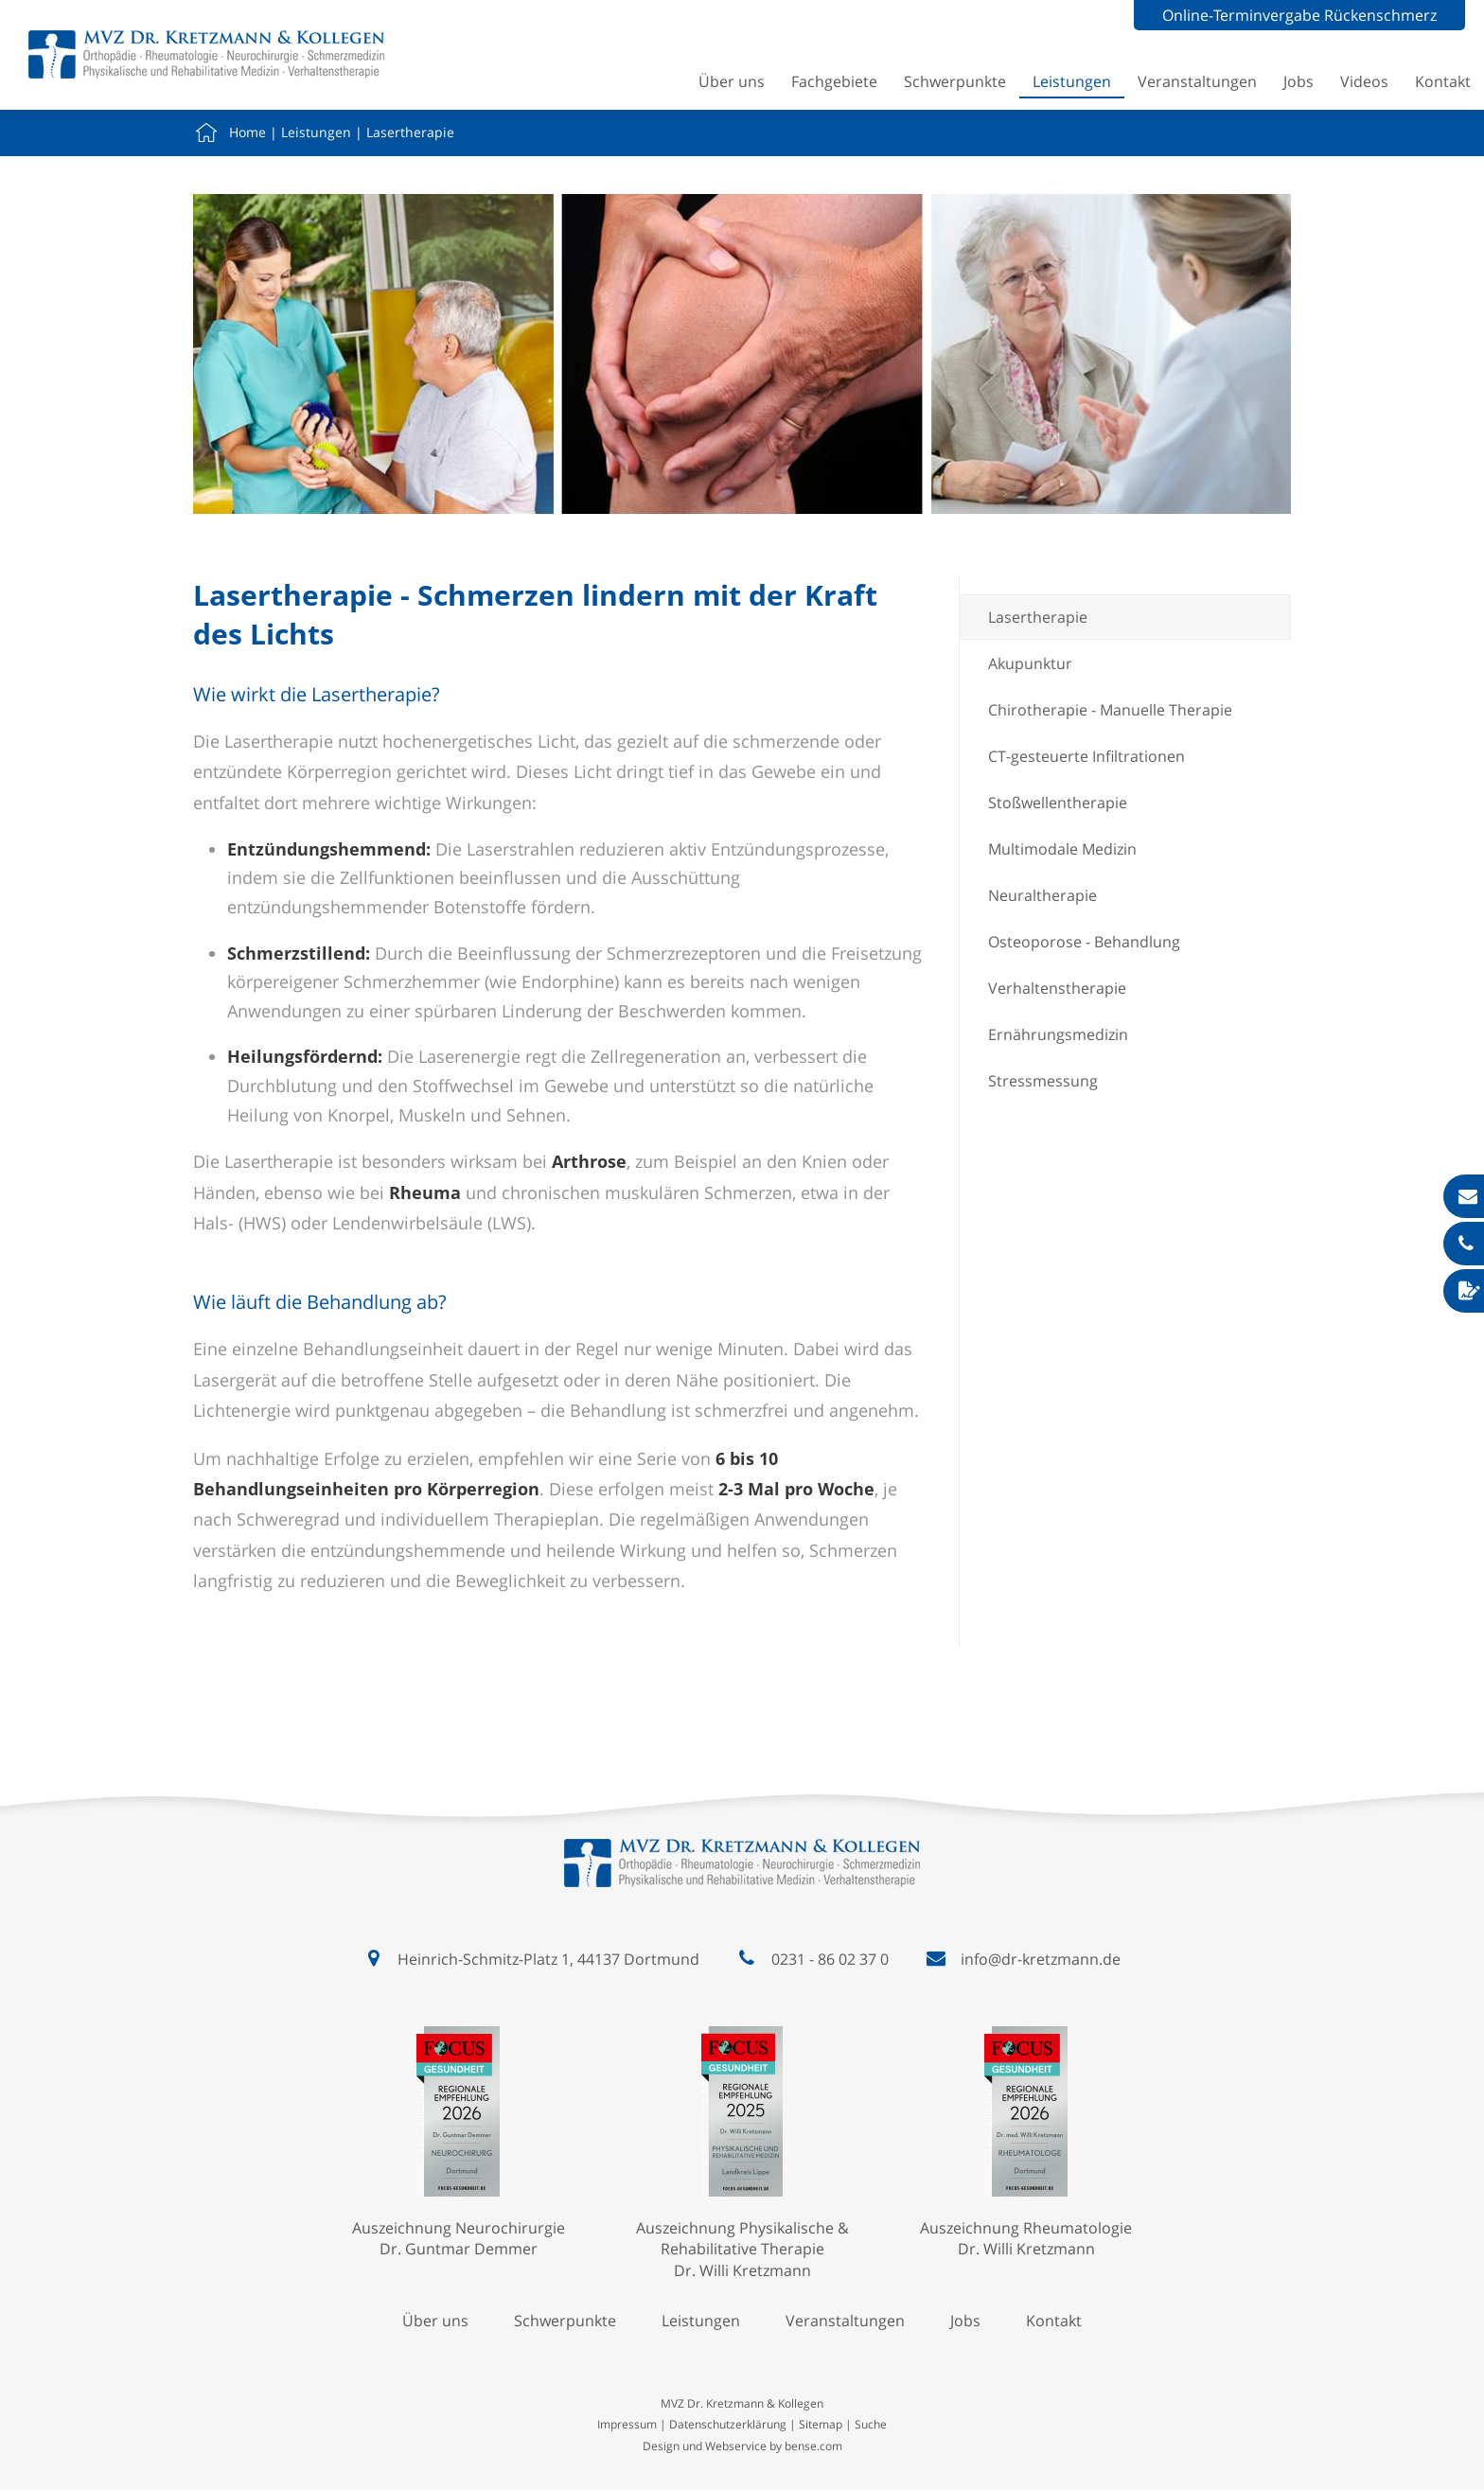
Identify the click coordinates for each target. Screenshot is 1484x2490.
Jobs (1298, 81)
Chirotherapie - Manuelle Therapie (1110, 709)
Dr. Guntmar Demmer (459, 2248)
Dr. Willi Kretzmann (742, 2270)
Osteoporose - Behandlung (1084, 941)
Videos (1364, 81)
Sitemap (820, 2424)
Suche (871, 2424)
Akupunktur (1030, 663)
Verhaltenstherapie (1057, 988)
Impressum (627, 2424)
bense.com (813, 2446)
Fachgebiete (834, 81)
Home (247, 132)
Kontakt (1443, 81)
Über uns (731, 81)
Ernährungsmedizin (1058, 1034)
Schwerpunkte (955, 81)
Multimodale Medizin (1062, 849)
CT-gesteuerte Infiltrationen (1086, 756)
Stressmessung (1043, 1080)
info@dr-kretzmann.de (1041, 1959)
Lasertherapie (410, 132)
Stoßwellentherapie (1057, 802)
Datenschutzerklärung (727, 2424)
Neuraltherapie (1042, 895)
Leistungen (1072, 81)
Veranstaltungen (1197, 81)
